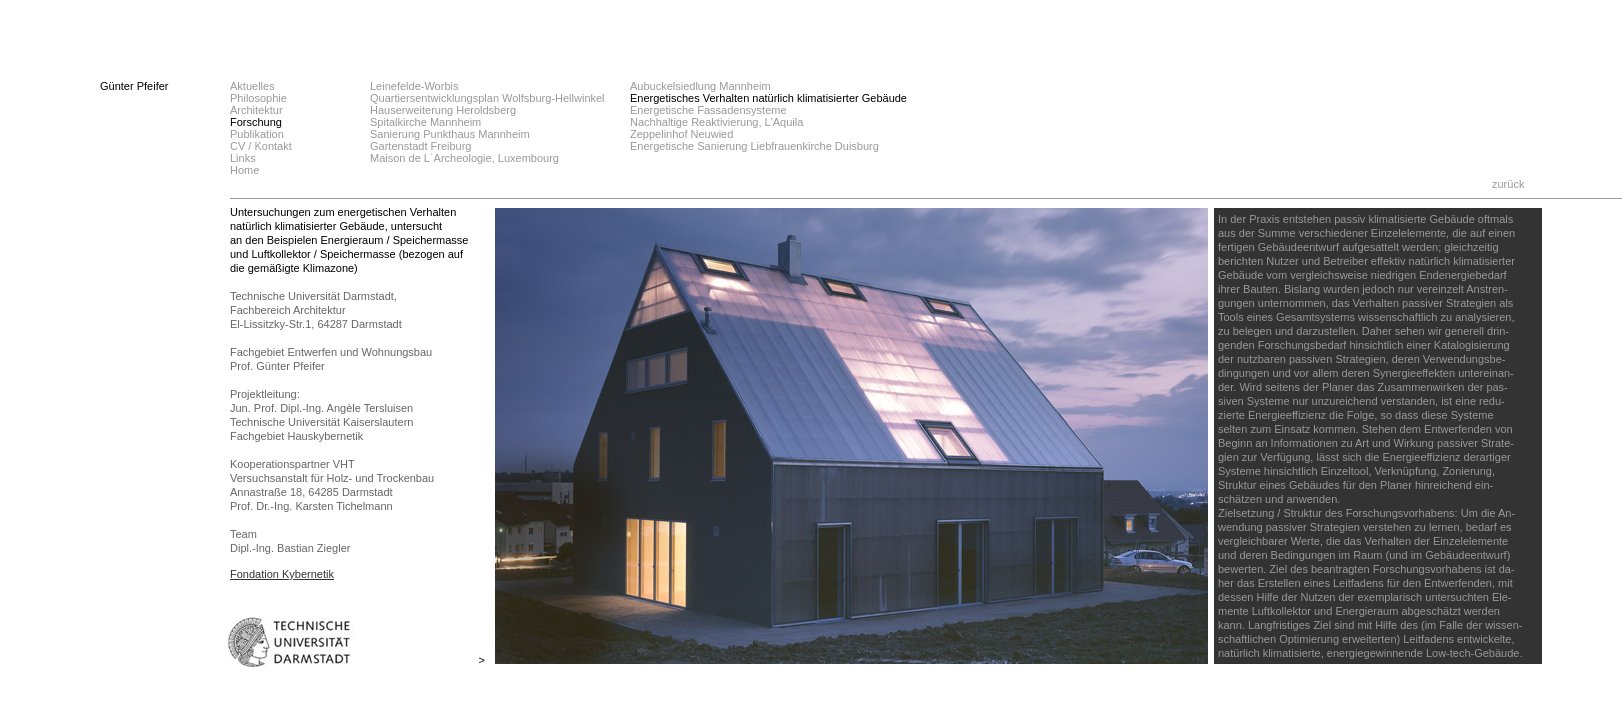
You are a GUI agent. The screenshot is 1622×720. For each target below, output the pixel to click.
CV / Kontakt (261, 146)
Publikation (257, 134)
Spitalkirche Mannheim (425, 122)
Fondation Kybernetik (282, 574)
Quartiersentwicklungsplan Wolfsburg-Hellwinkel (487, 98)
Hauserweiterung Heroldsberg (443, 110)
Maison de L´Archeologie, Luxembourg (464, 158)
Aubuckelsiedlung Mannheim (700, 86)
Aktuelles (252, 86)
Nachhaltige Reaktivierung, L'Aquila (716, 122)
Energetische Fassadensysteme (708, 110)
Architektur (256, 110)
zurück (1508, 184)
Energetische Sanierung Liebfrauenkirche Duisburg (754, 146)
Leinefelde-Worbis (414, 86)
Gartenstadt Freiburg (421, 146)
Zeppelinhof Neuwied (681, 134)
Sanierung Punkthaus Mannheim (450, 134)
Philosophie (258, 98)
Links (243, 158)
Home (244, 170)
